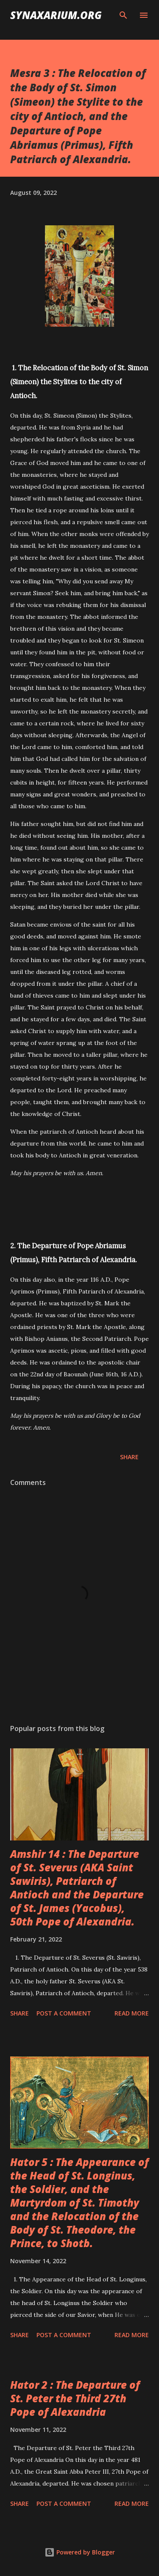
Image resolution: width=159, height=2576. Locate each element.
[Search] (123, 15)
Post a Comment (63, 2013)
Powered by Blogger (80, 2552)
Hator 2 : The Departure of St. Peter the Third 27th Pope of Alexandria (75, 2398)
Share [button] (129, 1457)
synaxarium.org (56, 15)
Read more (131, 2013)
